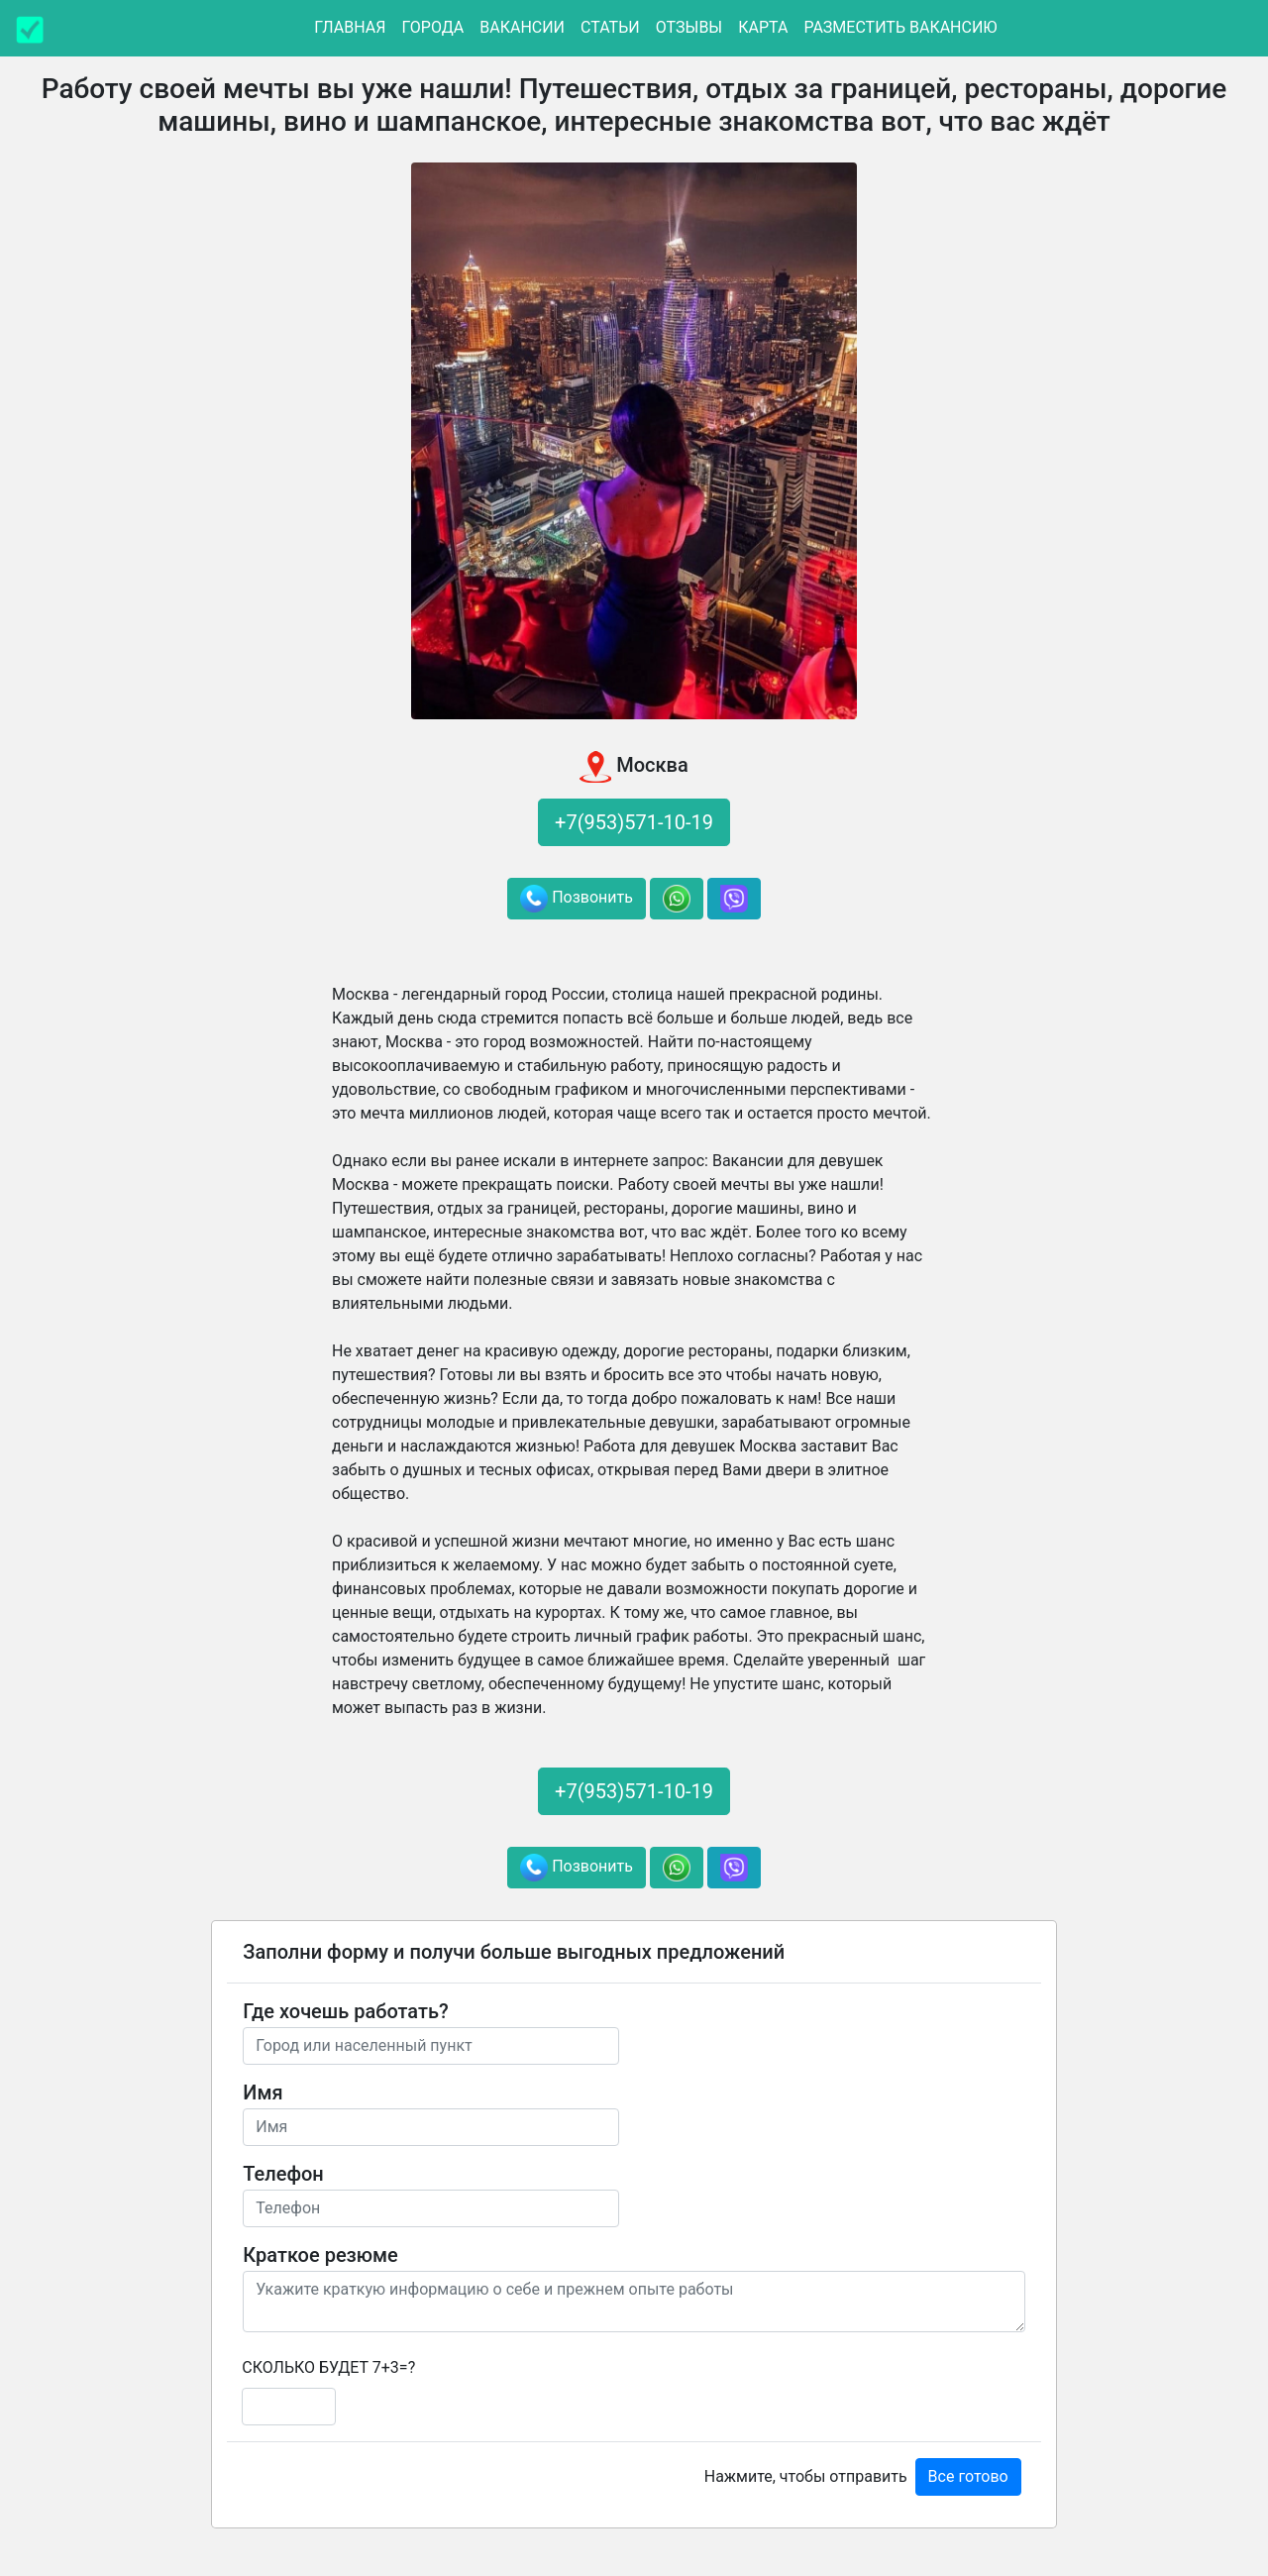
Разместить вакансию (900, 27)
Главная (349, 27)
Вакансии (522, 27)
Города (432, 27)
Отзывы (689, 27)
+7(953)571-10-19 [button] (634, 822)
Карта (763, 27)
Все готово (968, 2476)
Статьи (610, 27)
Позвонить (576, 898)
